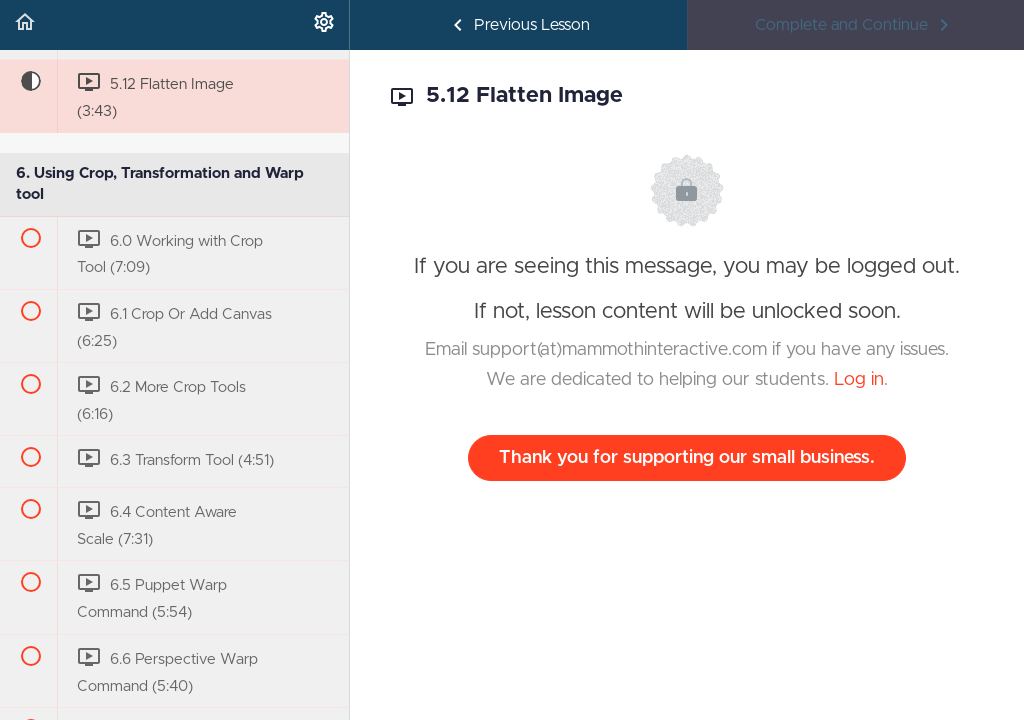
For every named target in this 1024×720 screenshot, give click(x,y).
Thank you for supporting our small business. (687, 458)
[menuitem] (324, 25)
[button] (25, 25)
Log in (859, 380)
